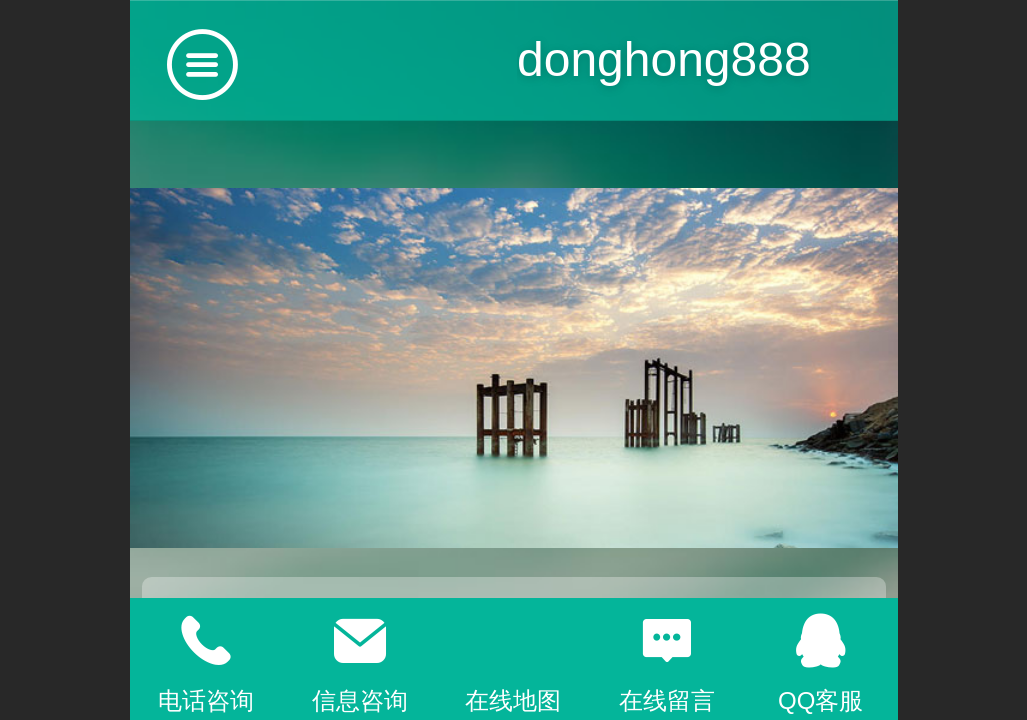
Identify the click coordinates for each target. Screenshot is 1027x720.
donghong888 (664, 59)
